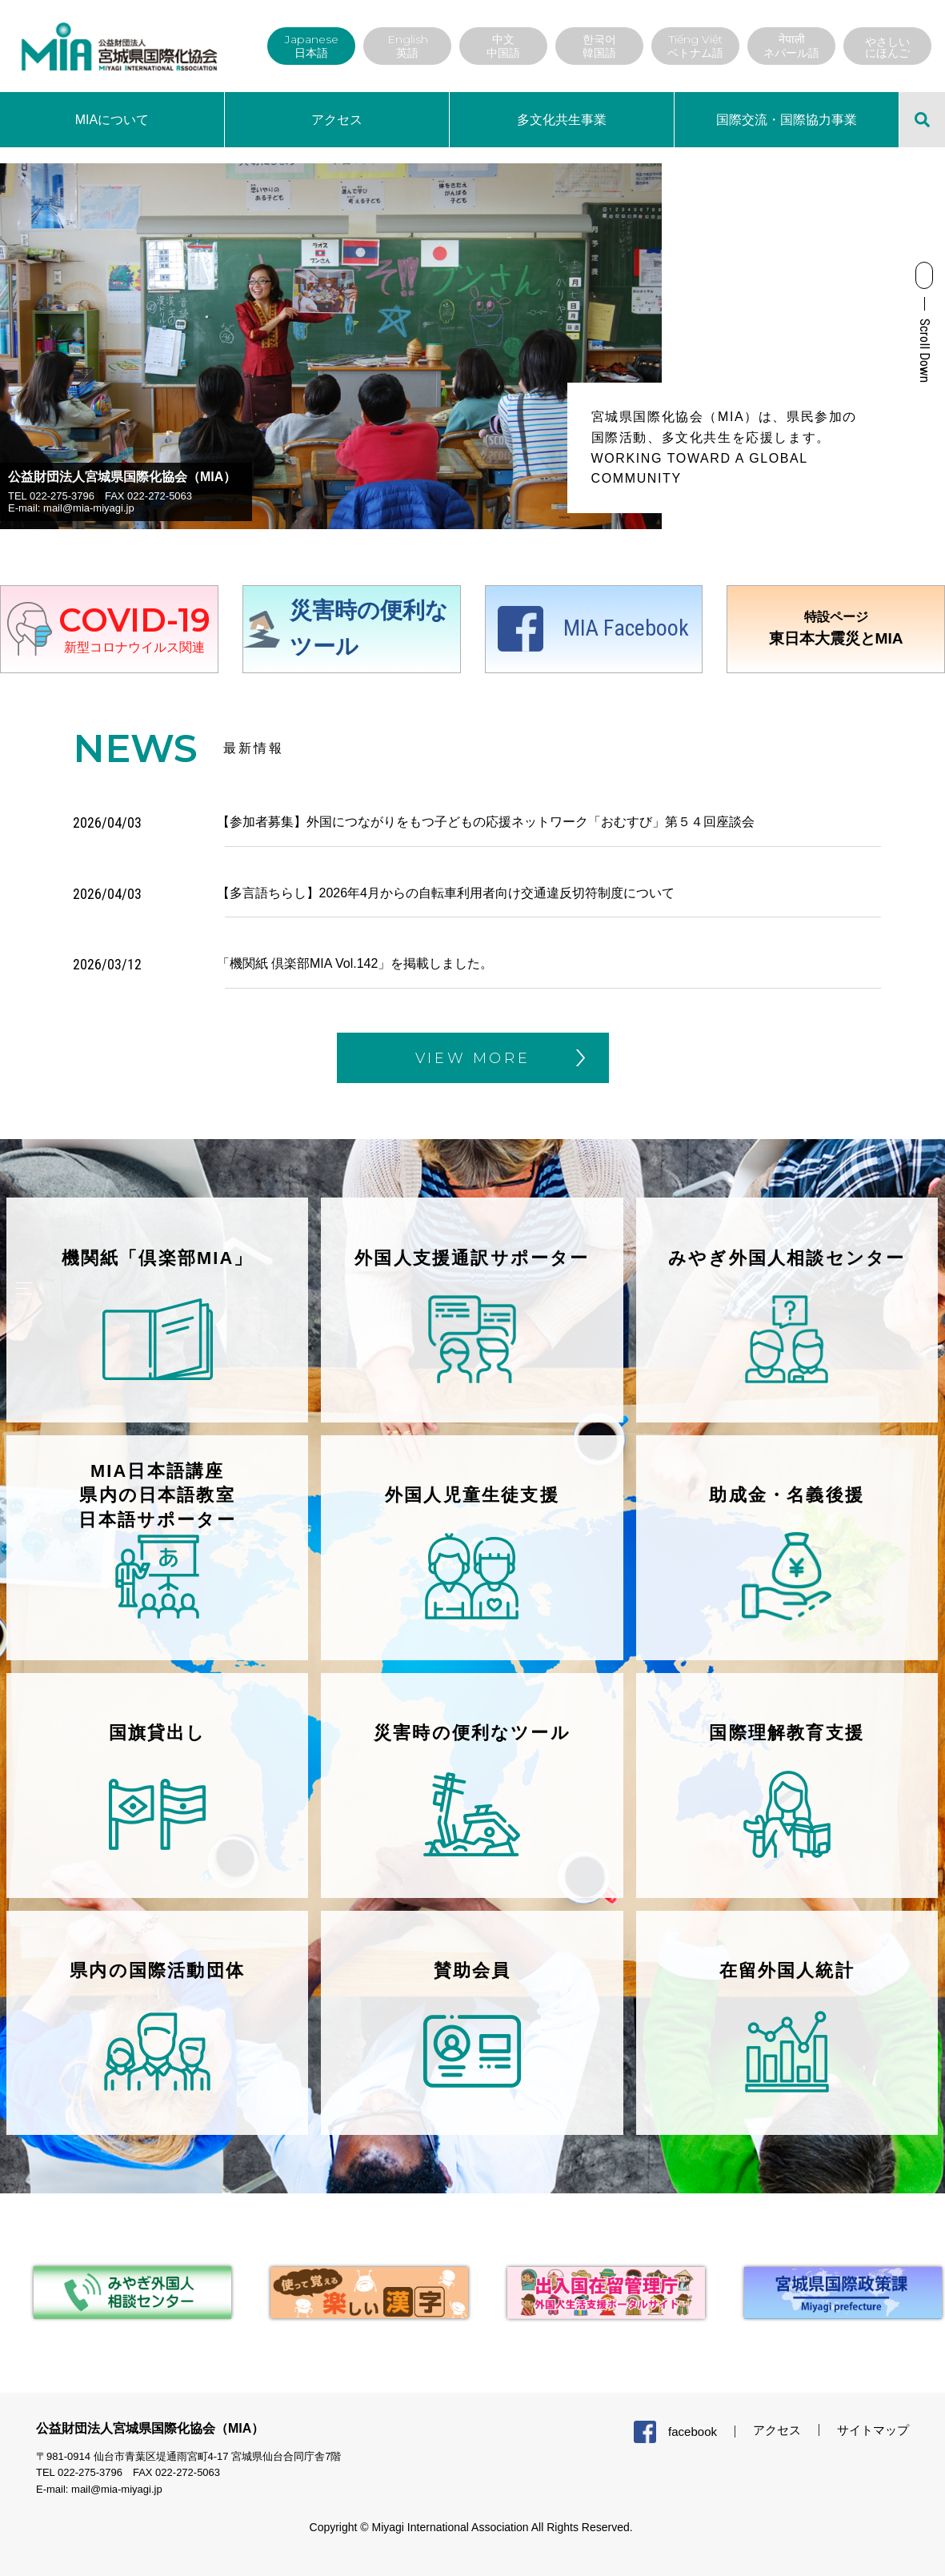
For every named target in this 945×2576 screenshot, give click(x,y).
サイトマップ (873, 2435)
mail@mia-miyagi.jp (88, 508)
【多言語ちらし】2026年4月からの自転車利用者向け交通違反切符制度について (446, 893)
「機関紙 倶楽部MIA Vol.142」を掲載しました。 (355, 963)
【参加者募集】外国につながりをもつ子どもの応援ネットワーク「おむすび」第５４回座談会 (486, 822)
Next (674, 346)
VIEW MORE (472, 1058)
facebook (692, 2436)
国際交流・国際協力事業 (786, 119)
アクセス (336, 119)
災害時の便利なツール (369, 628)
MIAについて (112, 119)
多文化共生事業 (562, 119)
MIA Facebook (626, 628)
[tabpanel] (118, 2298)
